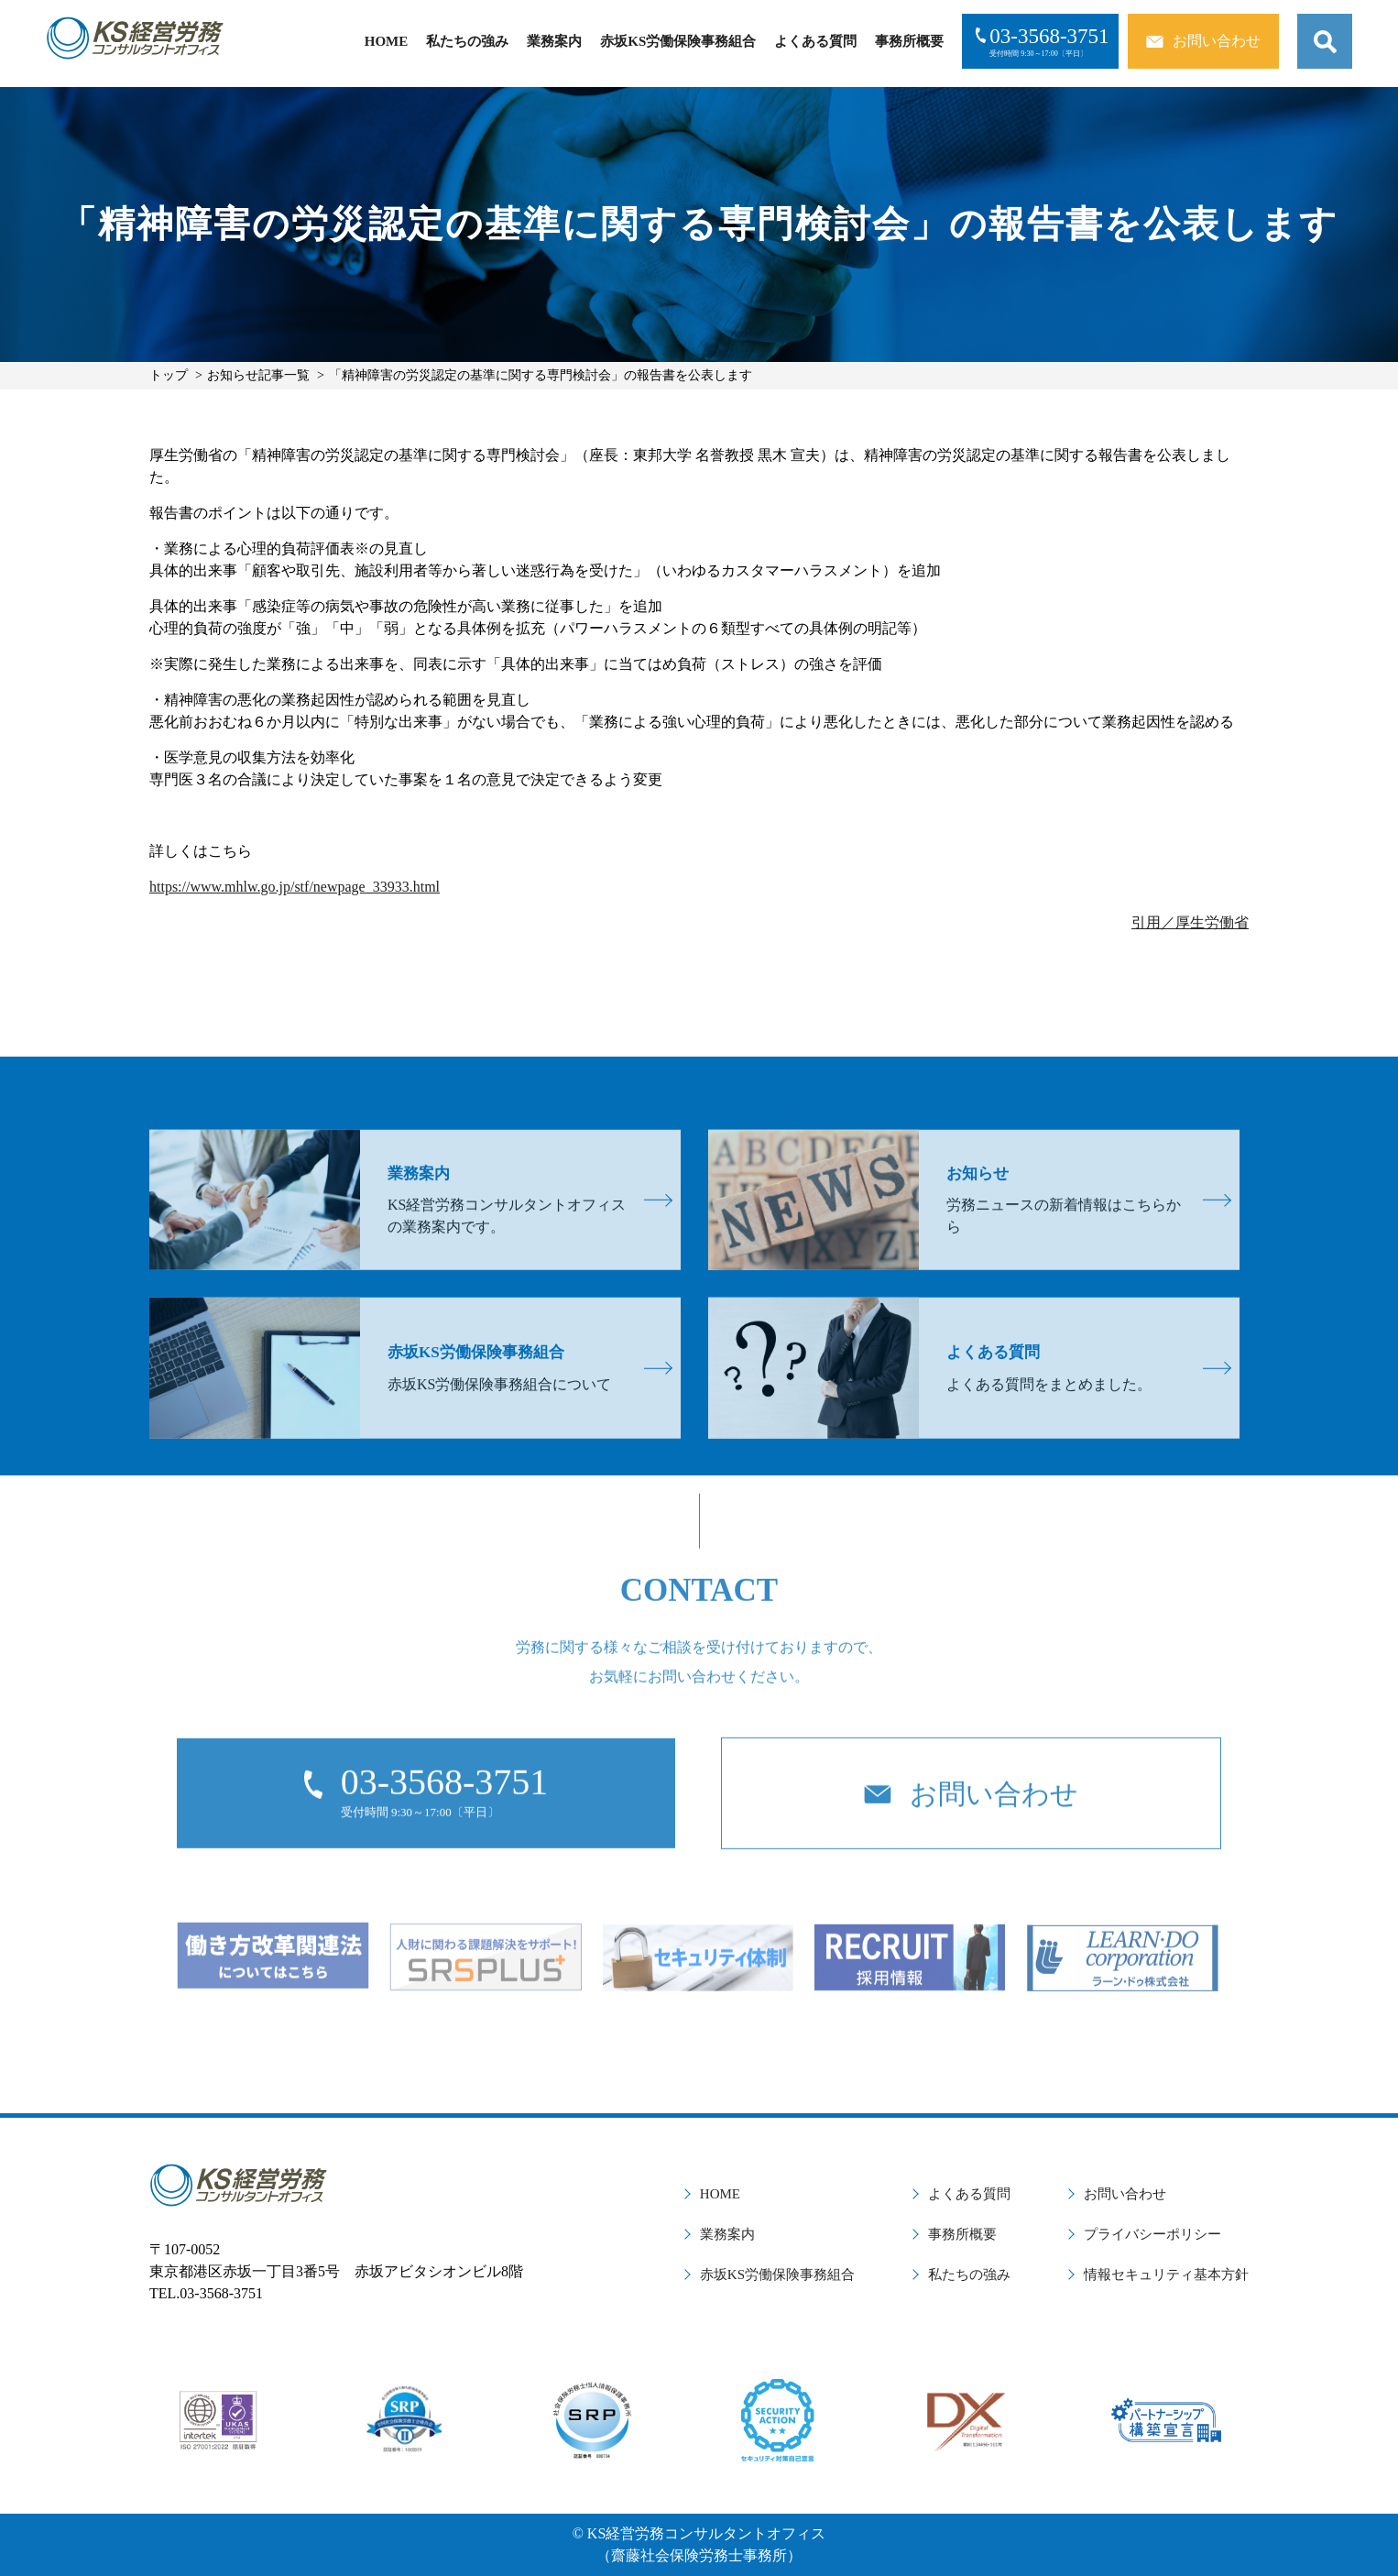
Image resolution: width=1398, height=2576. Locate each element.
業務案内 (554, 41)
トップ (168, 375)
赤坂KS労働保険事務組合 (678, 41)
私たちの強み (467, 41)
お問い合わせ (1125, 2194)
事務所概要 (909, 41)
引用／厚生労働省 (1190, 922)
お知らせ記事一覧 (258, 375)
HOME (387, 41)
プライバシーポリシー (1152, 2234)
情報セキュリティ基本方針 (1166, 2274)
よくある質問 (815, 41)
